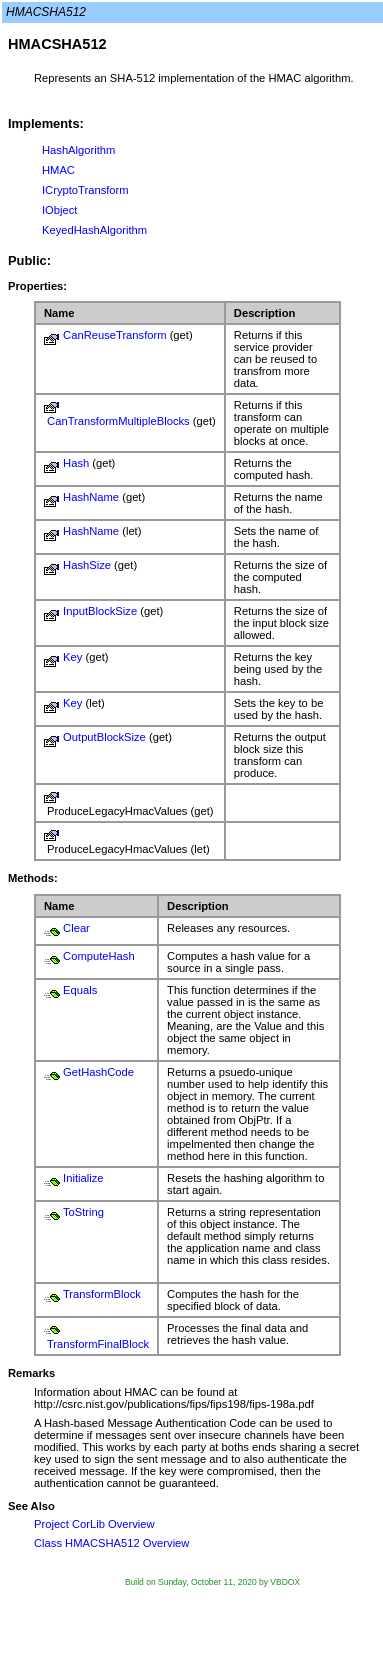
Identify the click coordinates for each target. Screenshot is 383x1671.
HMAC (58, 170)
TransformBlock (102, 1294)
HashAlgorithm (78, 150)
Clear (76, 928)
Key (72, 657)
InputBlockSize (100, 611)
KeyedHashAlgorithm (94, 230)
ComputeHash (99, 956)
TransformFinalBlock (98, 1344)
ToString (83, 1212)
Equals (80, 990)
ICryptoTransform (85, 190)
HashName (91, 497)
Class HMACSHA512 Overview (111, 1543)
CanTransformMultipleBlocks (118, 421)
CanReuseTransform (114, 335)
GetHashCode (98, 1072)
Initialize (83, 1178)
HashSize (87, 565)
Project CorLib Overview (94, 1524)
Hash (76, 463)
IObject (59, 210)
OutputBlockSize (104, 737)
